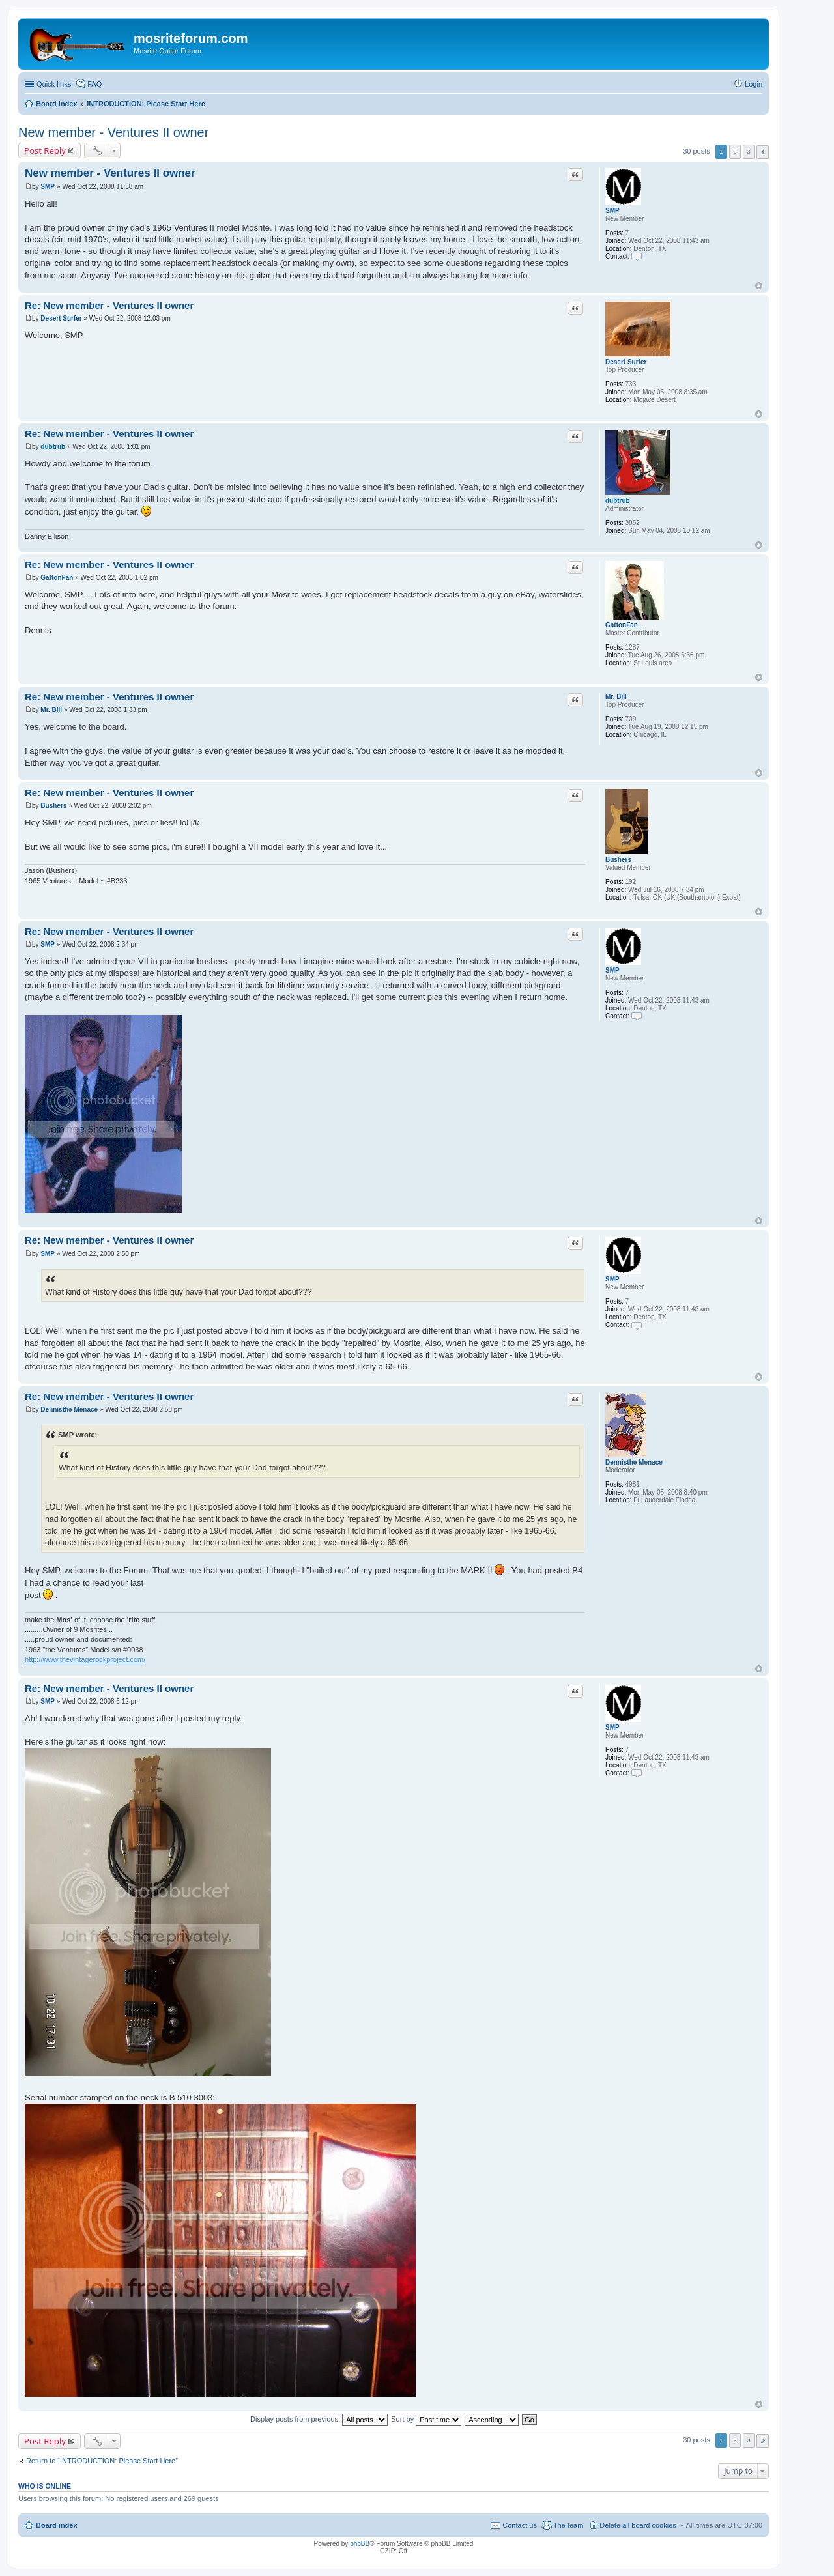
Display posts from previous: (319, 2419)
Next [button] (762, 152)
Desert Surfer (625, 361)
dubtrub (617, 500)
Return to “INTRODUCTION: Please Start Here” (102, 2461)
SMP (612, 210)
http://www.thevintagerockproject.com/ (85, 1659)
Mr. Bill (616, 696)
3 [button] (749, 151)
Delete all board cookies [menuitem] (637, 2525)
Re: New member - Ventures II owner (109, 305)
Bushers (618, 859)
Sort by (426, 2419)
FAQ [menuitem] (94, 84)
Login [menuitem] (753, 84)
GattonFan (621, 625)
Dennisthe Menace (634, 1462)
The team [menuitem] (568, 2525)
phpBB (359, 2543)
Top (758, 285)
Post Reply (45, 150)
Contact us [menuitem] (519, 2525)
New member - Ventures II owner (113, 132)
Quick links (53, 84)
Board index (57, 2525)
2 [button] (735, 151)
